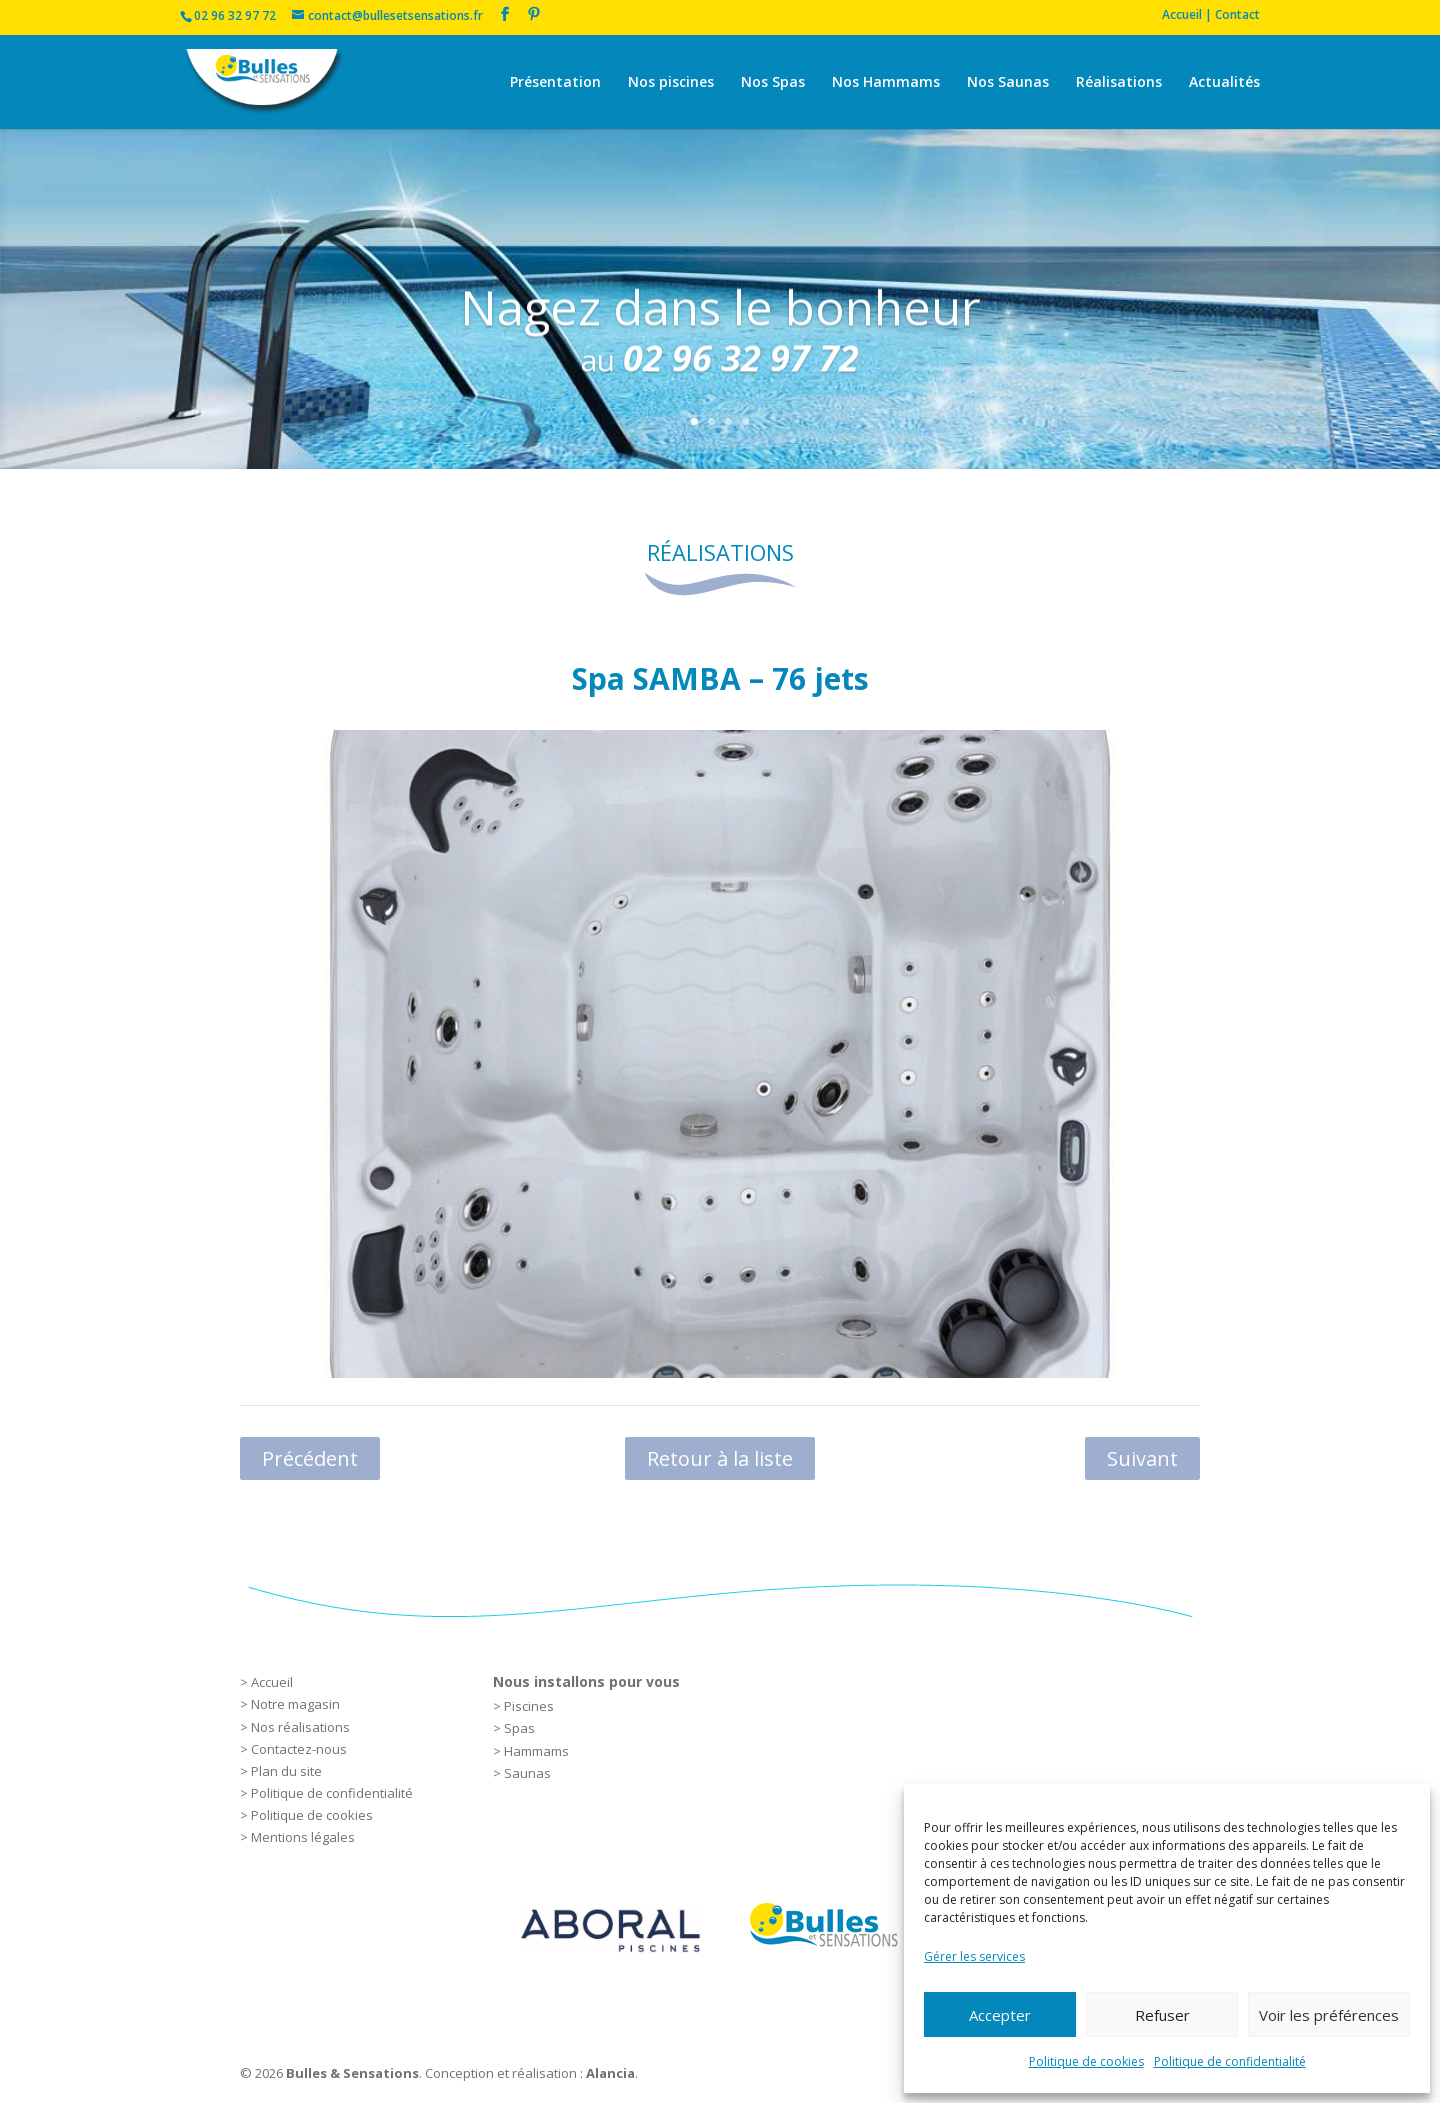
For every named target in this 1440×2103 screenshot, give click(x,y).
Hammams (536, 1751)
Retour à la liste (720, 1458)
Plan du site (286, 1771)
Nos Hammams (886, 83)
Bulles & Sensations (352, 2073)
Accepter (1000, 2015)
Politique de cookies (1086, 2061)
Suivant (1142, 1458)
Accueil (272, 1682)
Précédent (310, 1458)
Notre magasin (295, 1704)
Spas (519, 1728)
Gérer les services (974, 1956)
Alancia (610, 2073)
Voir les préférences (1329, 2015)
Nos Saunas (1008, 83)
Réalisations (1119, 83)
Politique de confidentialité (1230, 2061)
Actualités (1224, 83)
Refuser (1162, 2015)
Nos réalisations (300, 1727)
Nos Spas (773, 83)
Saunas (527, 1773)
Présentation (555, 83)
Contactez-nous (299, 1749)
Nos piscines (671, 83)
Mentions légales (303, 1837)
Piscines (529, 1706)
